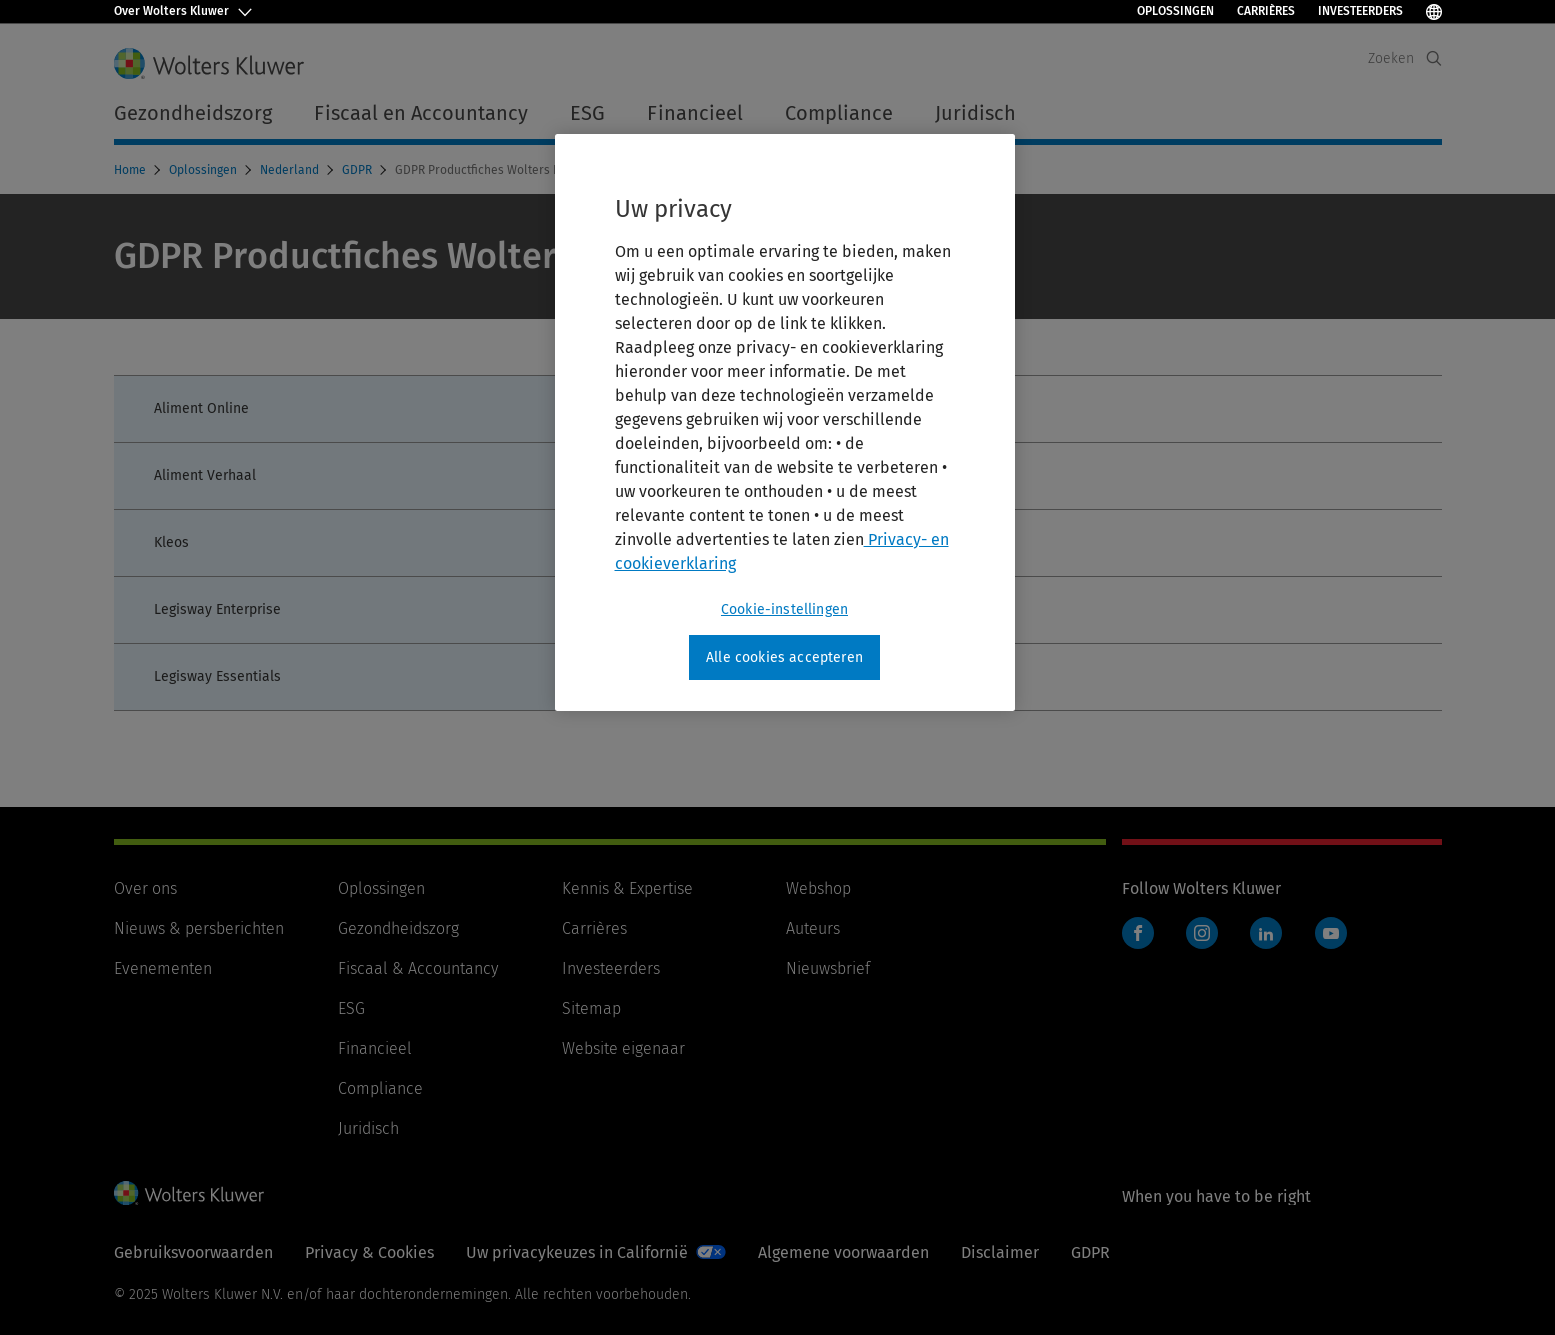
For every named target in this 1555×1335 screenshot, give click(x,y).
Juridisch (368, 1128)
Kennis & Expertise (627, 888)
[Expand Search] (1434, 58)
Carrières (1266, 11)
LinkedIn (1266, 933)
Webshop (818, 888)
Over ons (145, 888)
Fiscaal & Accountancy (418, 968)
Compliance (380, 1088)
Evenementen (163, 968)
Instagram (1202, 933)
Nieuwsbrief (828, 968)
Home (131, 170)
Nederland (291, 170)
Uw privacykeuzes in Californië (577, 1252)
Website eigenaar (623, 1048)
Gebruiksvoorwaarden (193, 1252)
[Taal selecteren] (1434, 11)
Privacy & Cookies (369, 1252)
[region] (785, 423)
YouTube (1331, 933)
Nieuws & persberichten (199, 928)
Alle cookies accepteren (784, 657)
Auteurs (813, 928)
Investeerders (1360, 11)
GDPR (358, 170)
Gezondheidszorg (398, 928)
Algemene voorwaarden (843, 1252)
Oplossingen (1175, 11)
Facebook (1138, 933)
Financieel (375, 1048)
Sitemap (591, 1008)
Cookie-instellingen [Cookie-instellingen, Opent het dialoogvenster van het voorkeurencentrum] (784, 609)
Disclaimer (1000, 1252)
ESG (351, 1008)
